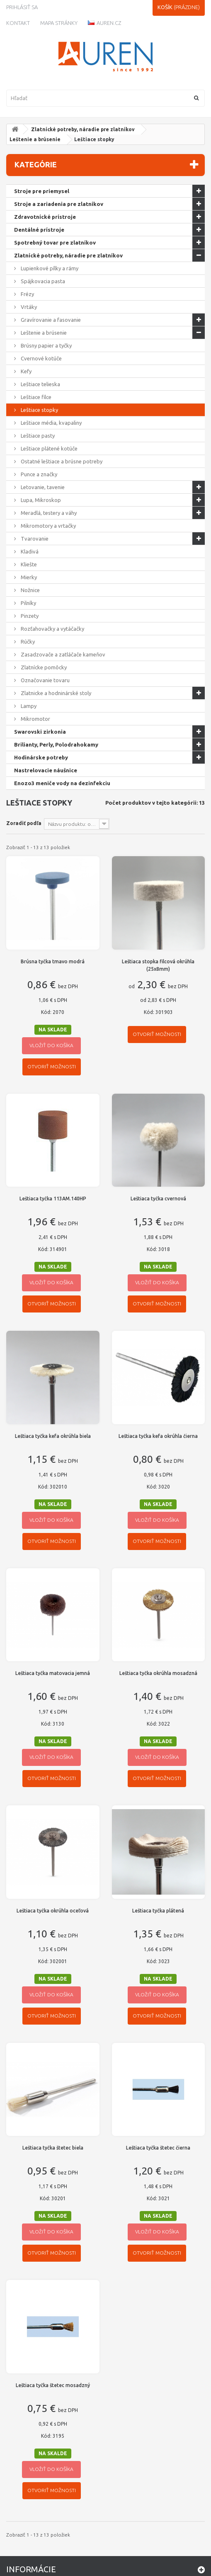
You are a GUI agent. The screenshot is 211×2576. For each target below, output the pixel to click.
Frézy (26, 294)
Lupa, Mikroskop (40, 500)
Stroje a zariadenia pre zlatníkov (58, 204)
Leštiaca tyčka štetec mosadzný (53, 2385)
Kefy (25, 371)
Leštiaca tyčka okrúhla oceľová (53, 1910)
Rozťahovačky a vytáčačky (51, 629)
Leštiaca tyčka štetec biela (52, 2147)
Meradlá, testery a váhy (48, 513)
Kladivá (29, 551)
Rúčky (27, 641)
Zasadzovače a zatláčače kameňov (62, 654)
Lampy (27, 706)
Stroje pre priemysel (41, 191)
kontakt (18, 23)
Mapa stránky (59, 23)
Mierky (28, 577)
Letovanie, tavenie (42, 487)
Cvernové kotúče (40, 358)
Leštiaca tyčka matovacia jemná (52, 1673)
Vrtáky (28, 307)
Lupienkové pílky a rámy (48, 268)
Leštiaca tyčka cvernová (158, 1198)
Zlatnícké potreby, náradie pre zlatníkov (83, 129)
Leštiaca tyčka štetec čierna (158, 2147)
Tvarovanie (34, 538)
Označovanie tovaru (44, 680)
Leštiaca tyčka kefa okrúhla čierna (158, 1436)
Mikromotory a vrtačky (47, 526)
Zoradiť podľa (23, 823)
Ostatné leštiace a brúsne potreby (60, 461)
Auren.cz (104, 23)
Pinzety (29, 616)
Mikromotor (34, 719)
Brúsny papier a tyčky (45, 345)
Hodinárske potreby (41, 757)
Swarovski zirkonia (40, 732)
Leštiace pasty (37, 435)
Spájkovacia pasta (42, 281)
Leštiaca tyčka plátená (158, 1910)
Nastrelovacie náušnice (45, 770)
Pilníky (27, 603)
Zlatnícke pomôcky (43, 667)
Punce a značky (38, 474)
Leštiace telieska (39, 384)
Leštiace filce (35, 397)
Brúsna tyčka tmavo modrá (53, 961)
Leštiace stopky (38, 410)
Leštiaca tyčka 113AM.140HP (52, 1198)
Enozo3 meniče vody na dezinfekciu (62, 783)
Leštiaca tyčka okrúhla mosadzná (158, 1673)
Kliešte (28, 564)
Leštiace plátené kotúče (48, 448)
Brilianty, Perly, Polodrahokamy (56, 744)
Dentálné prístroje (39, 230)
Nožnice (29, 590)
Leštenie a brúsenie (35, 139)
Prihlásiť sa (22, 7)
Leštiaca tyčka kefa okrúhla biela (53, 1436)
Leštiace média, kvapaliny (50, 423)
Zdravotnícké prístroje (45, 217)
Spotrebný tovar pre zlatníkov (55, 242)
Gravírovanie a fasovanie (50, 320)
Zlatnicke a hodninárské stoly (55, 693)
